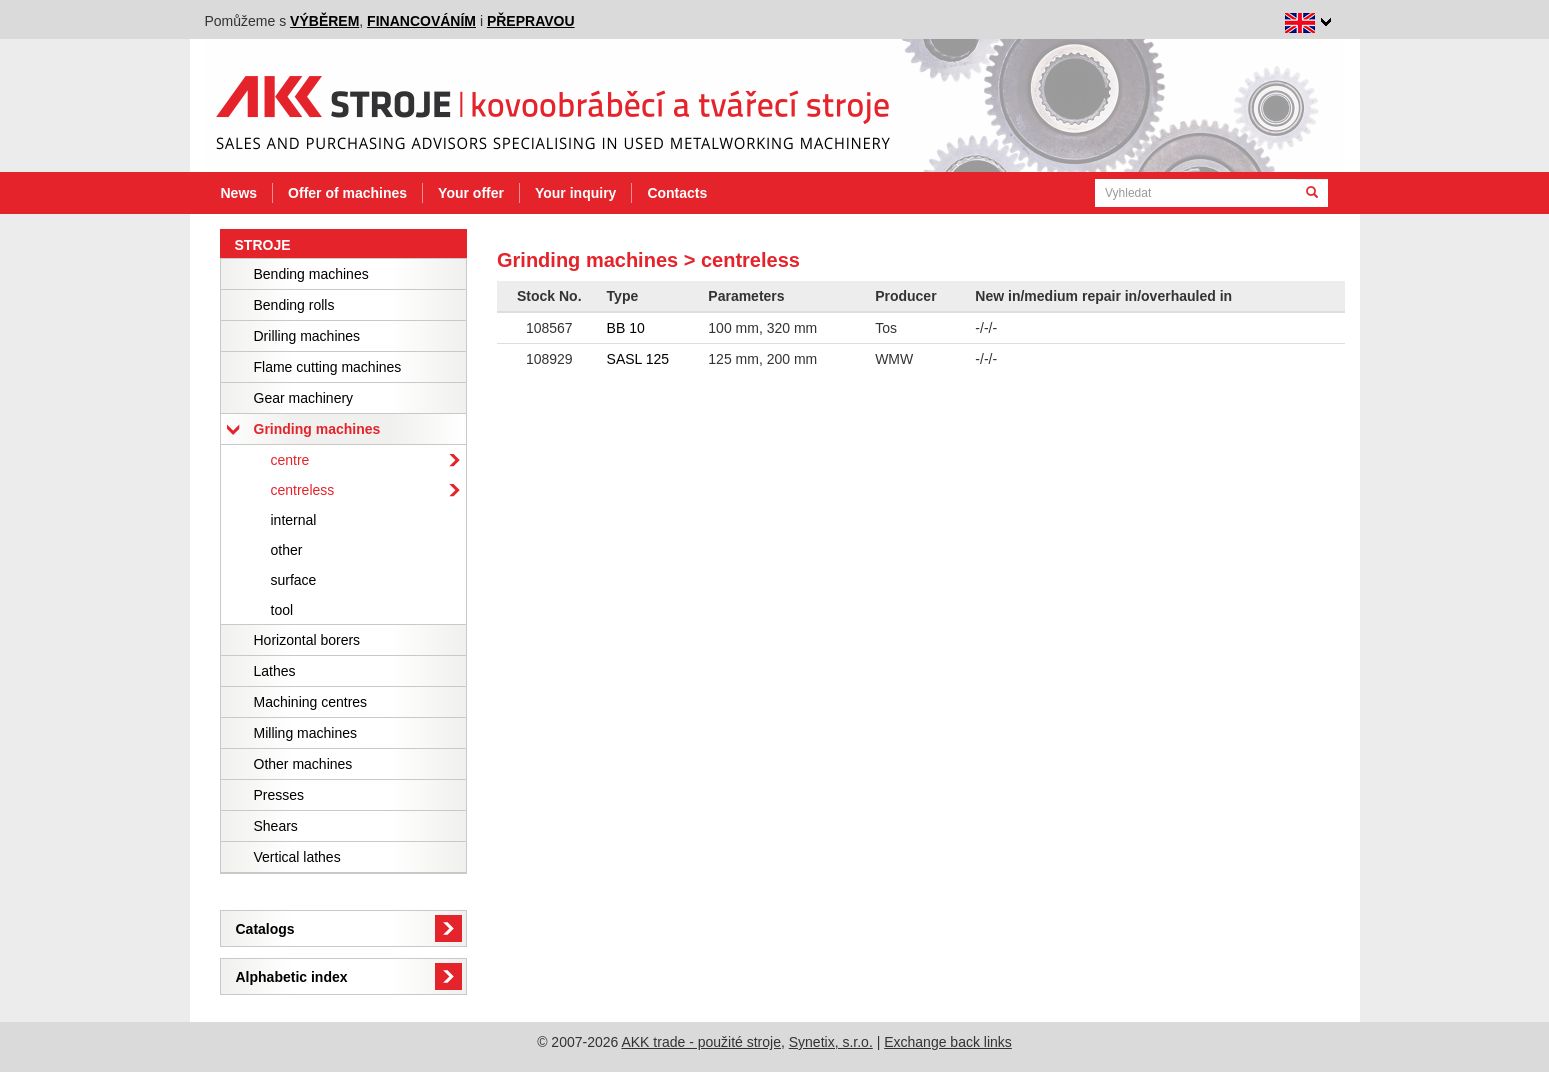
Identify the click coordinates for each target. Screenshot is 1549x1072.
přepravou (531, 21)
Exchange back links (948, 1042)
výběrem (324, 21)
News (239, 193)
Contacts (677, 193)
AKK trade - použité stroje (701, 1042)
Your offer (471, 193)
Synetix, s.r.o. (831, 1042)
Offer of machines (347, 193)
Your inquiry (575, 193)
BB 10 (626, 328)
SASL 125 (638, 359)
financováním (421, 21)
